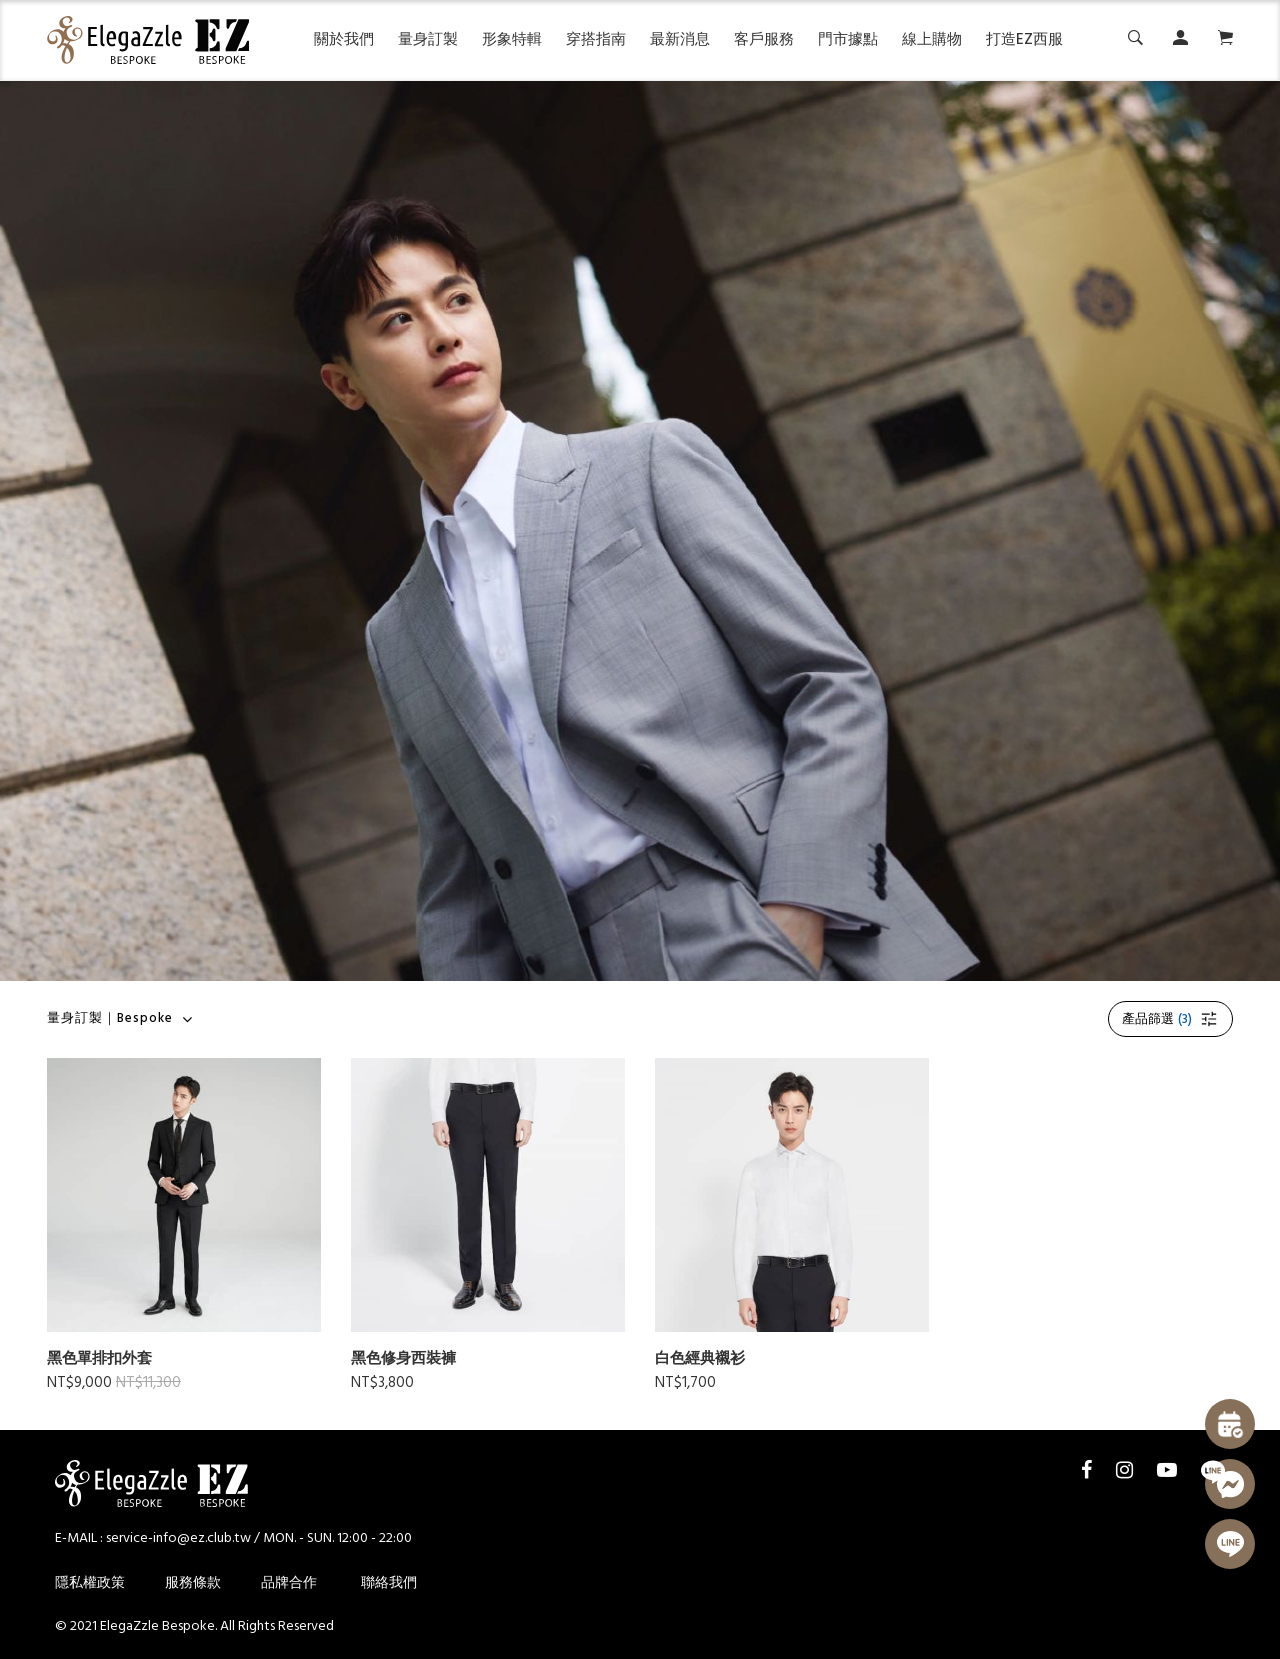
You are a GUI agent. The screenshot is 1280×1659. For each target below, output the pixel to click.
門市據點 (848, 40)
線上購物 (932, 40)
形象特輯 (512, 40)
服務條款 (193, 1584)
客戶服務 (764, 40)
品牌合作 (289, 1584)
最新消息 (680, 40)
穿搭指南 (596, 40)
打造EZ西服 (1024, 40)
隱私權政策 (90, 1584)
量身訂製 (428, 40)
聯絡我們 (389, 1584)
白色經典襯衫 (700, 1359)
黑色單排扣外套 (99, 1359)
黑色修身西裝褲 (403, 1359)
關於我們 (344, 40)
